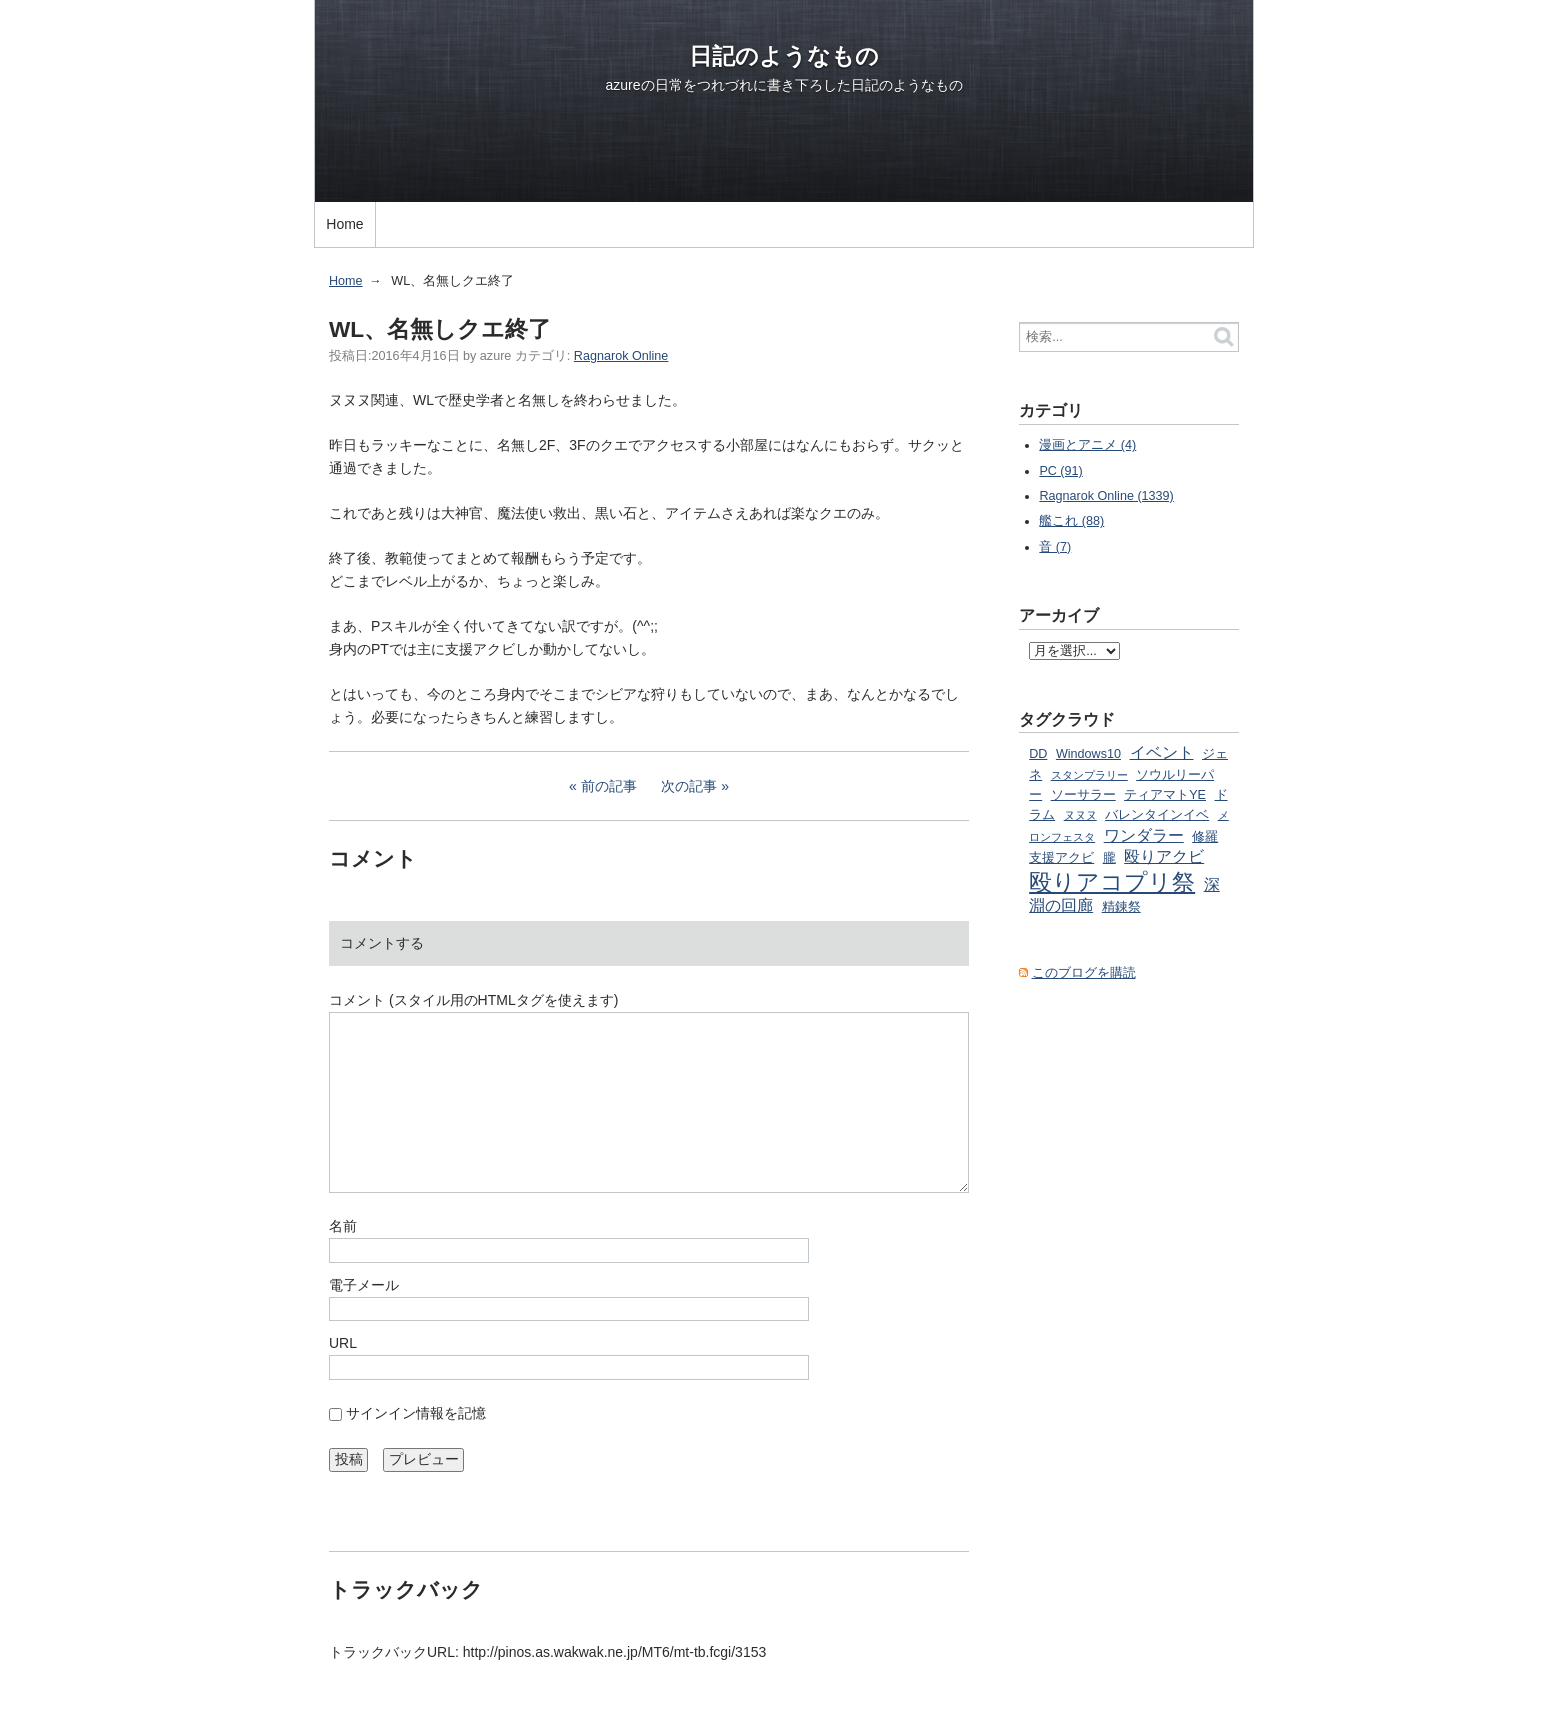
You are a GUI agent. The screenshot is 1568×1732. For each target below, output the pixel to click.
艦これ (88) (1071, 521)
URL (343, 1343)
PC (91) (1060, 471)
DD (1038, 754)
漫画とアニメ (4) (1087, 445)
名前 (343, 1226)
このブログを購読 (1084, 973)
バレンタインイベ (1157, 815)
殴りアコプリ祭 (1112, 882)
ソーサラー (1083, 795)
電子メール (364, 1285)
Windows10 (1088, 754)
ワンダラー (1144, 835)
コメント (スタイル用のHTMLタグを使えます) (473, 1000)
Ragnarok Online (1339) (1106, 496)
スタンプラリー (1089, 775)
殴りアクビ (1164, 856)
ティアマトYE (1165, 795)
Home (344, 224)
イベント (1162, 752)
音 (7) (1055, 547)
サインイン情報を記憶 (416, 1413)
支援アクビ (1061, 858)
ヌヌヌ (1080, 815)
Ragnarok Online (621, 356)
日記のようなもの (784, 56)
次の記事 (689, 786)
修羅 (1205, 837)
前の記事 (609, 786)
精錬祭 (1121, 907)
